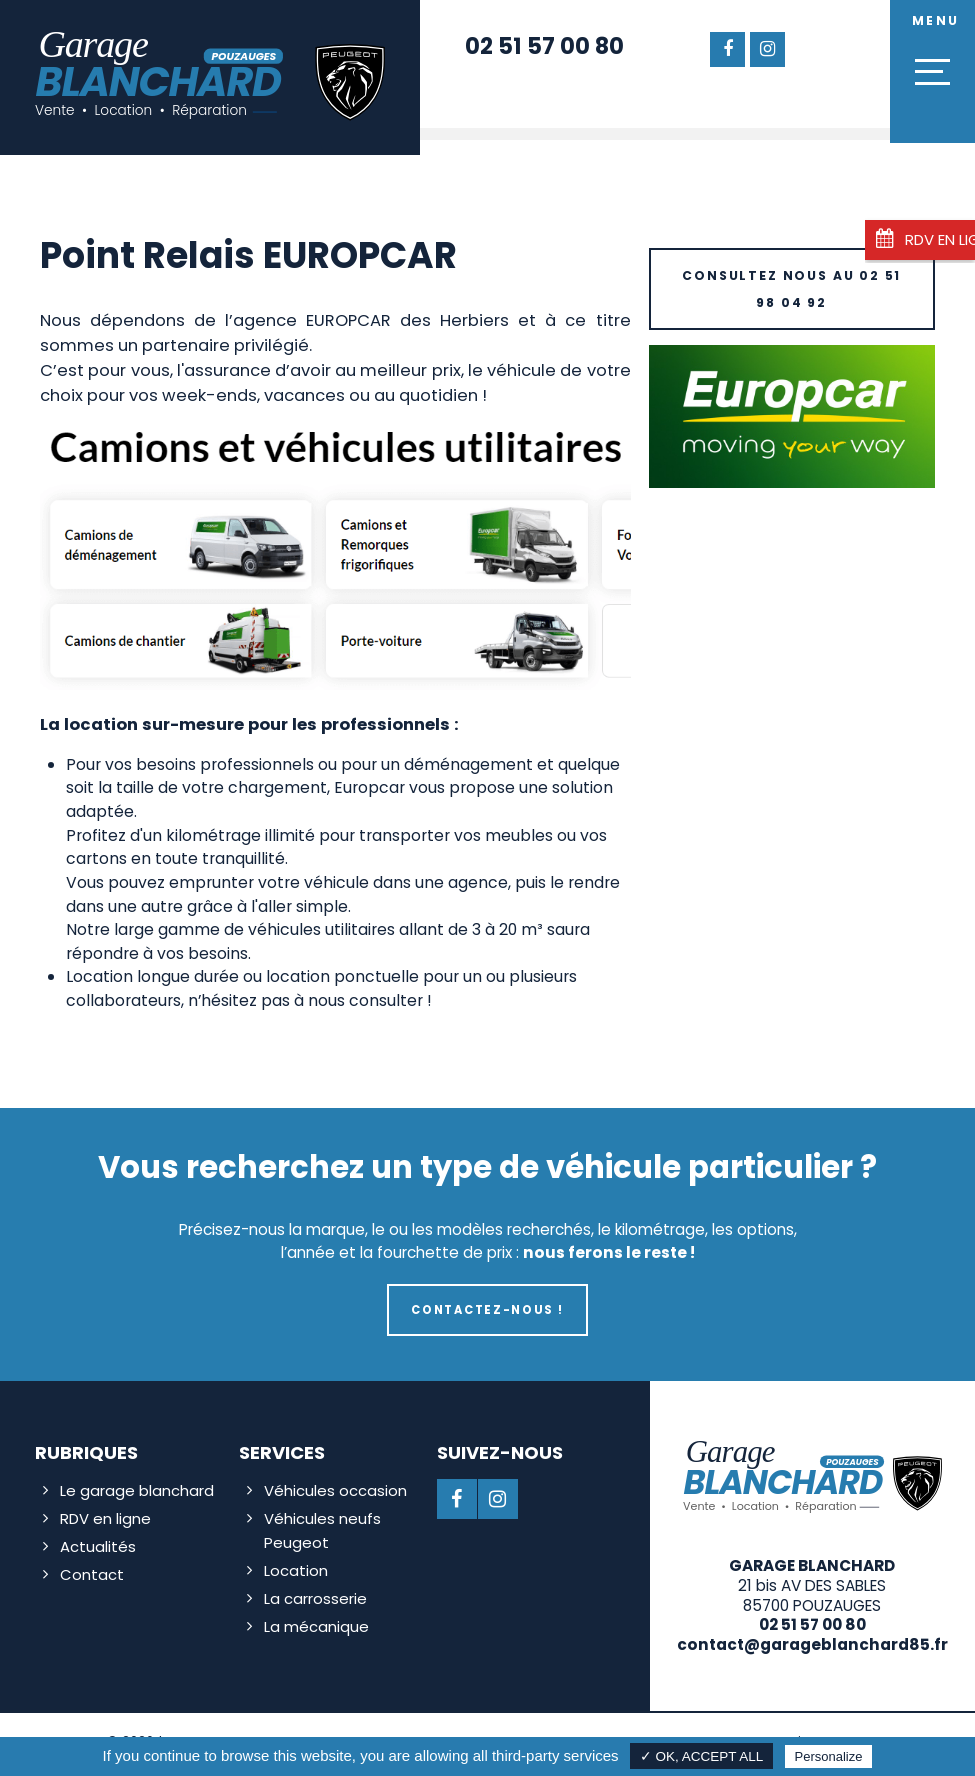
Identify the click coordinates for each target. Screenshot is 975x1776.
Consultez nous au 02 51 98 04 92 (791, 286)
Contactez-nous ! (487, 1307)
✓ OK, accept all (702, 1756)
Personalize (829, 1756)
